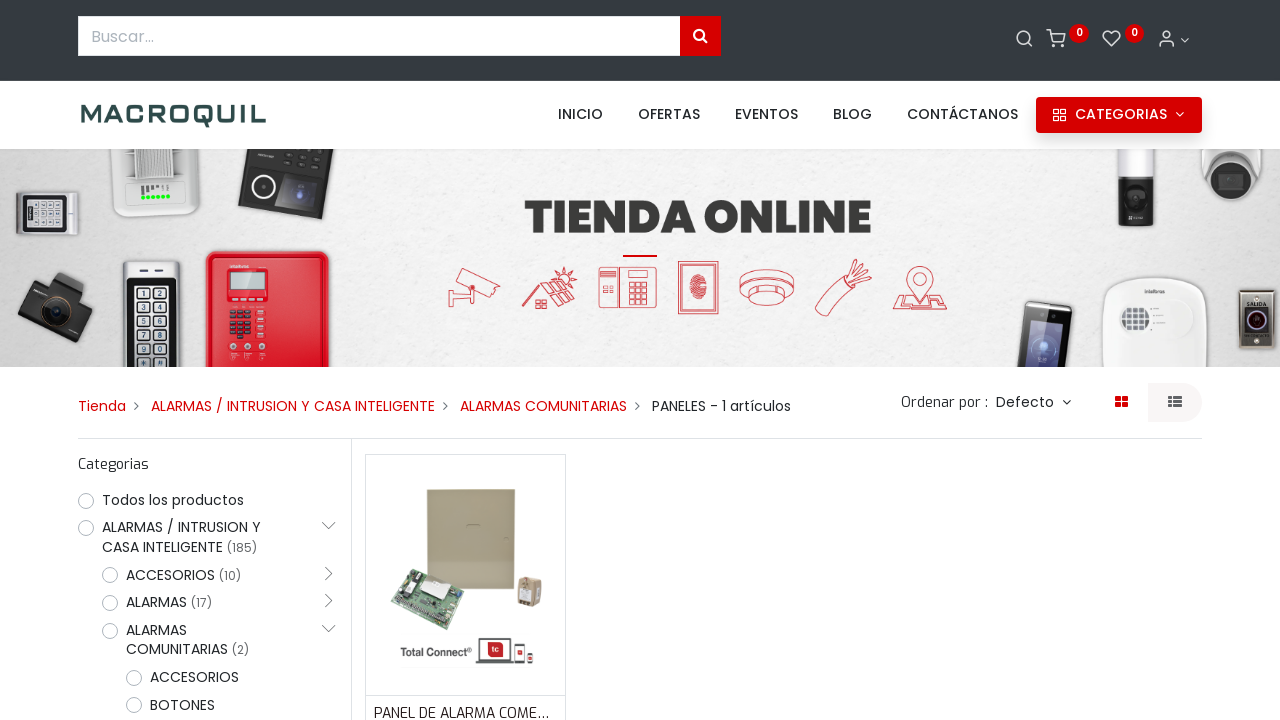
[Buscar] (1024, 40)
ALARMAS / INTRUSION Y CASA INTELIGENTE (293, 406)
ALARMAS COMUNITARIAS (543, 406)
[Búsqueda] (700, 36)
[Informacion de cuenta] (1173, 40)
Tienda (102, 406)
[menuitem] (580, 115)
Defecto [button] (1027, 402)
